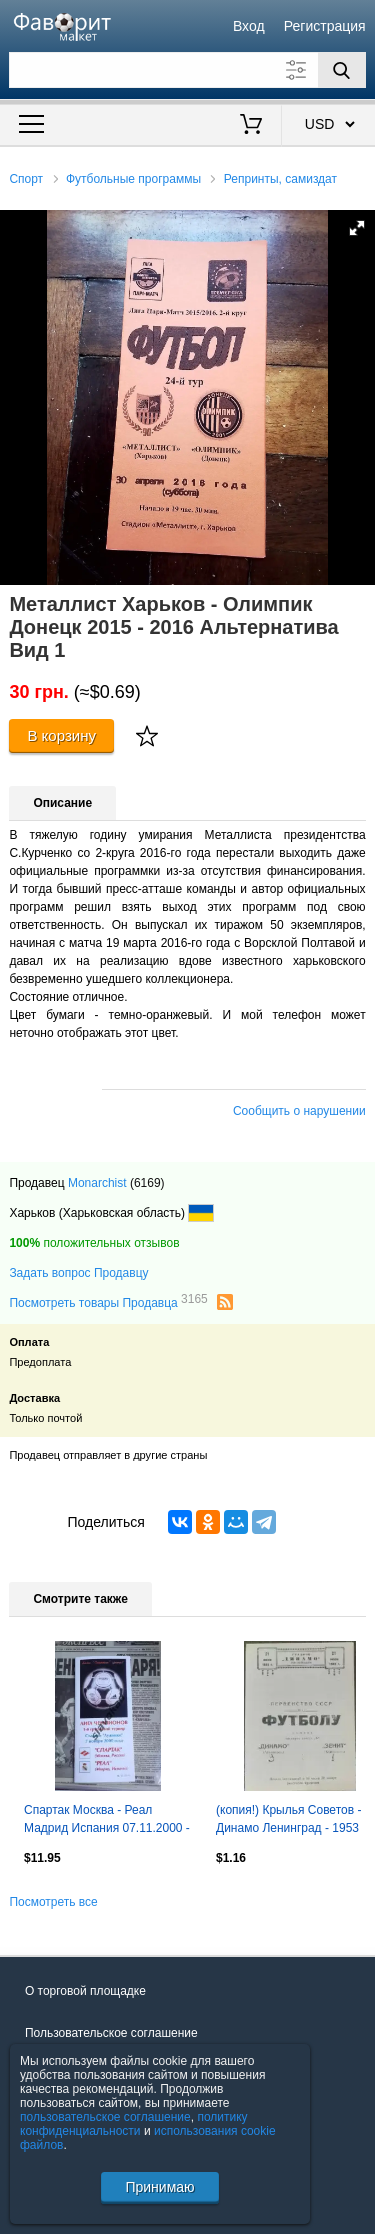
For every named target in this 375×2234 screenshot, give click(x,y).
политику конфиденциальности (134, 2124)
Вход (249, 26)
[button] (357, 228)
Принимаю (159, 2187)
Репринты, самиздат (280, 179)
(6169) (147, 1183)
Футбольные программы (133, 179)
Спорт (26, 179)
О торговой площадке (85, 1991)
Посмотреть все (53, 1902)
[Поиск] (342, 70)
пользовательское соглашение (105, 2117)
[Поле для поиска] (187, 70)
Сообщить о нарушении (299, 1111)
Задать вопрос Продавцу (78, 1273)
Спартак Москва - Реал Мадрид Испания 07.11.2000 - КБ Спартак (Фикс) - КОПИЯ (107, 1821)
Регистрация (325, 26)
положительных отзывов (94, 1243)
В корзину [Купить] (61, 735)
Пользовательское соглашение (111, 2033)
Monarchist (97, 1183)
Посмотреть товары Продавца (108, 1302)
